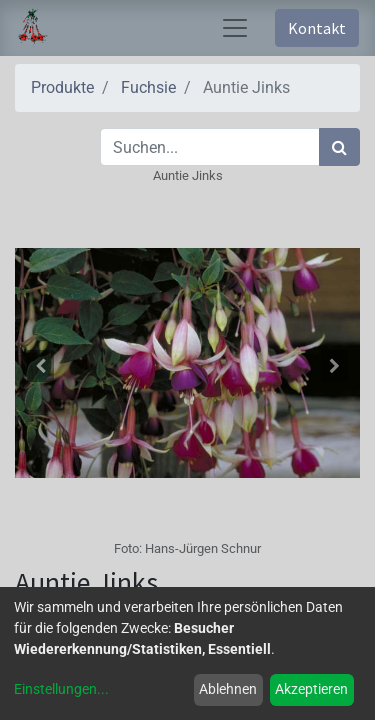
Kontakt (317, 28)
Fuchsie (148, 87)
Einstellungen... (61, 689)
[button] (41, 366)
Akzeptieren (311, 689)
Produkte (62, 87)
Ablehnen (228, 689)
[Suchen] (339, 147)
